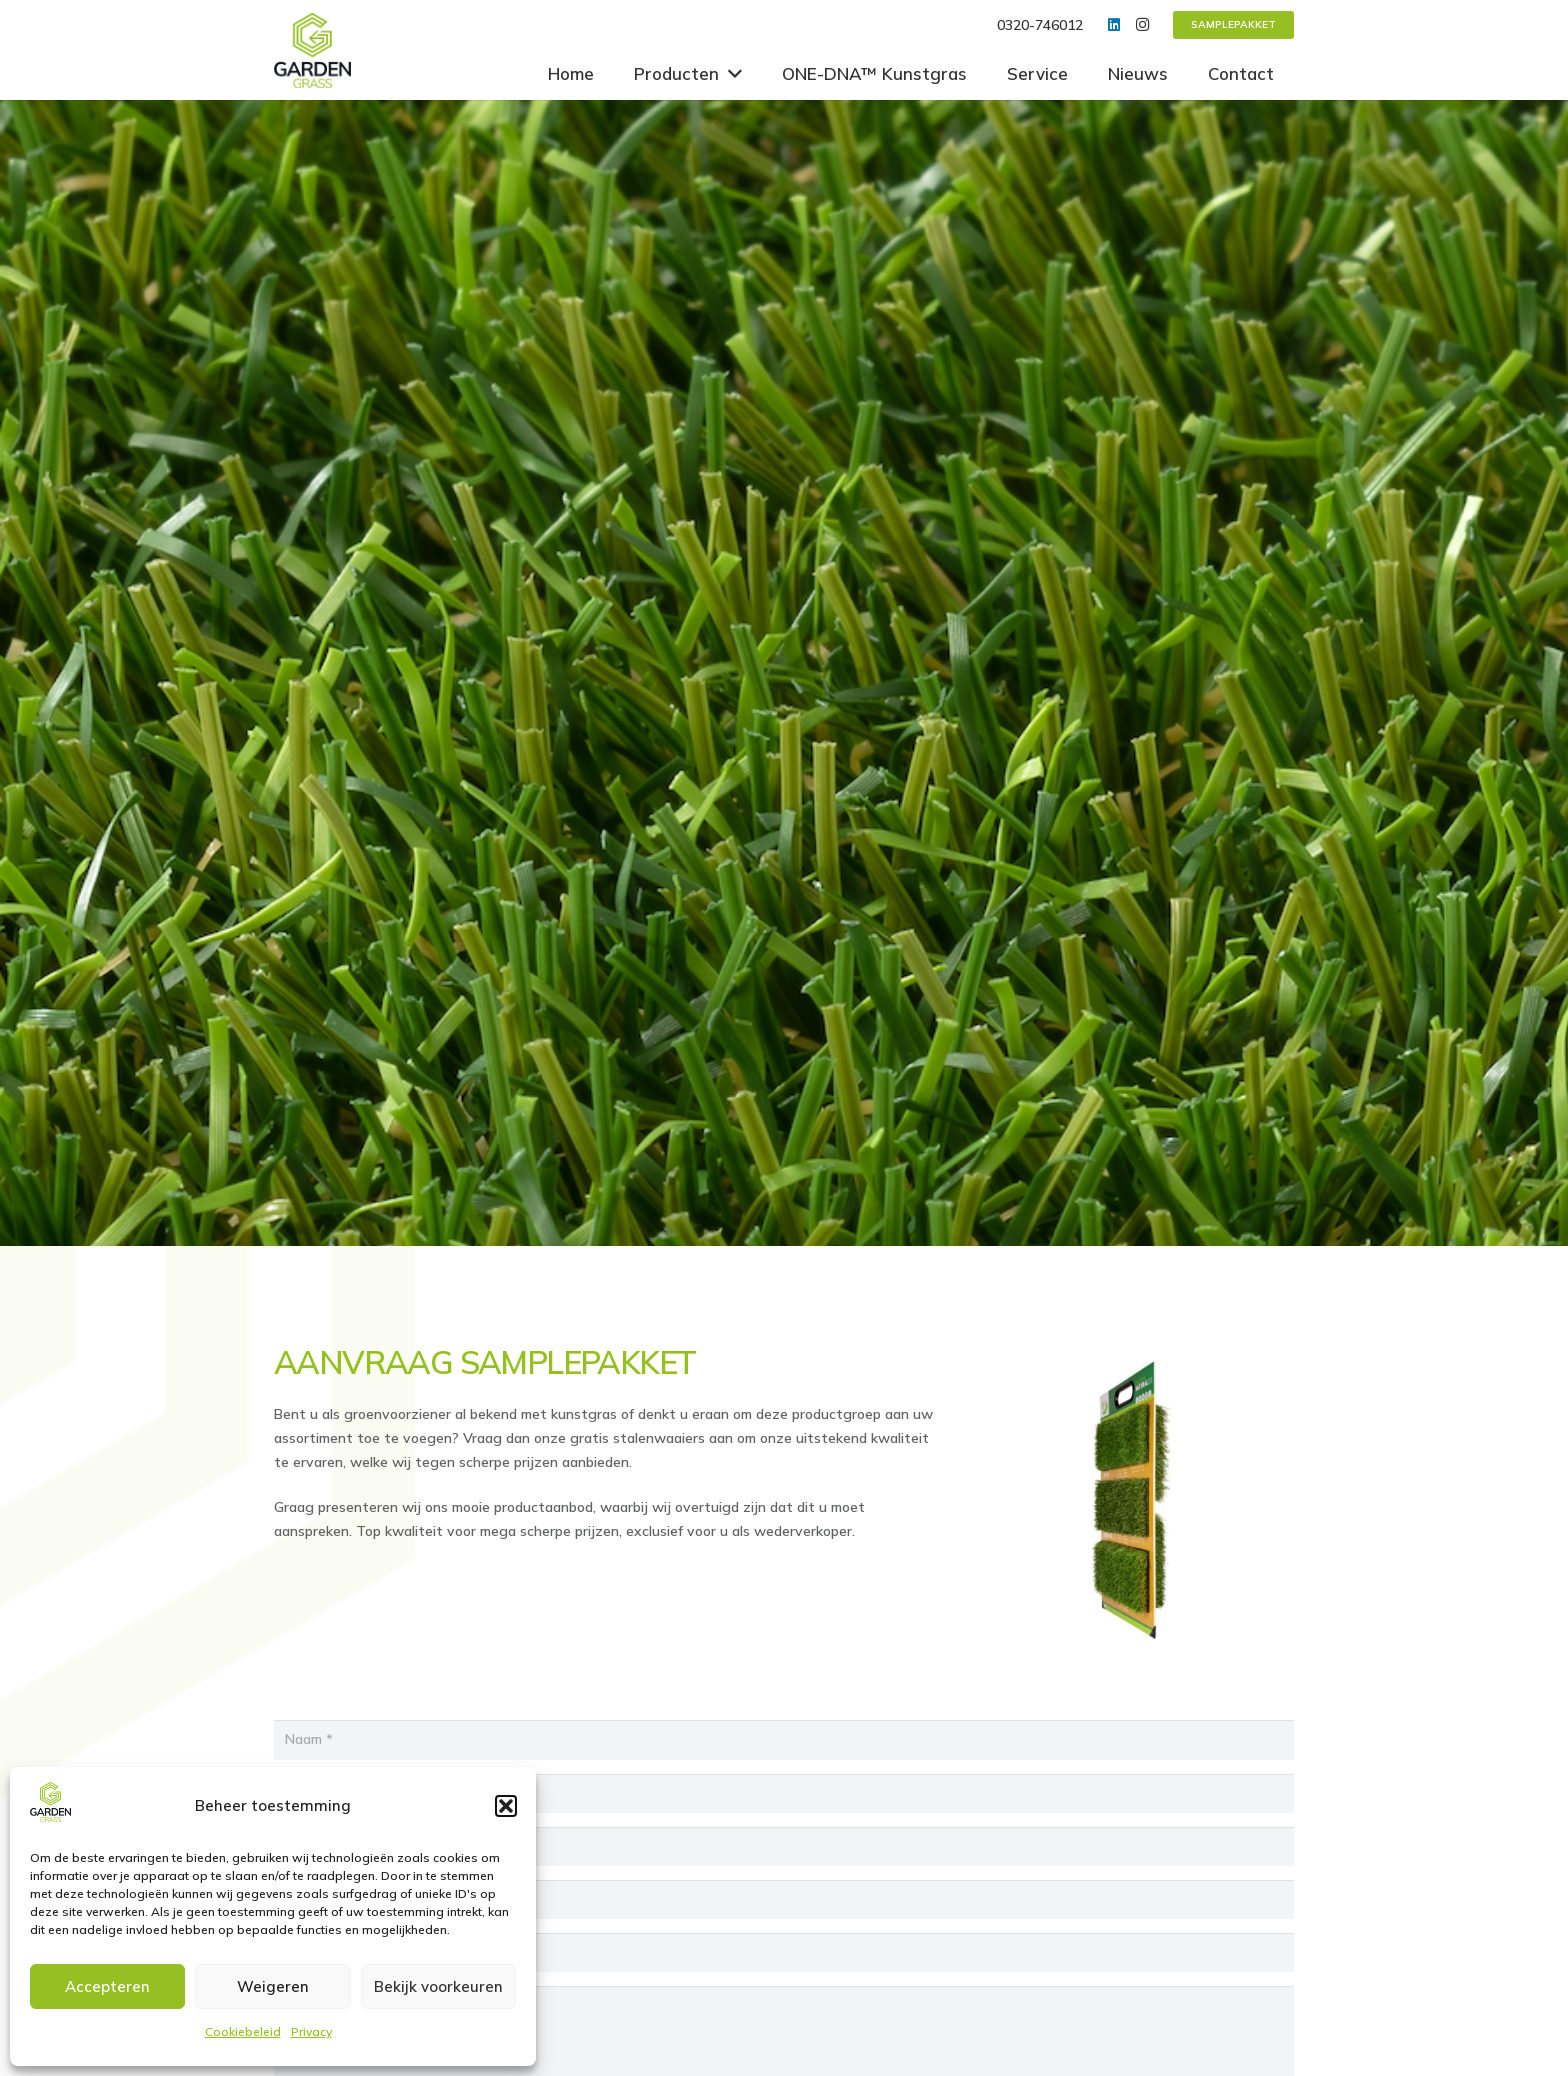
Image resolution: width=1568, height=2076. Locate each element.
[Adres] (784, 1846)
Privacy (311, 2031)
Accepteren (107, 1986)
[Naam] (784, 1739)
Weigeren (273, 1986)
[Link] (312, 50)
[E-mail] (784, 1952)
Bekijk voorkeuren (438, 1986)
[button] (506, 1806)
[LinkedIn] (1114, 25)
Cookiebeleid (243, 2031)
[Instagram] (1142, 25)
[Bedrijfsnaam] (784, 1793)
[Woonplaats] (784, 1899)
